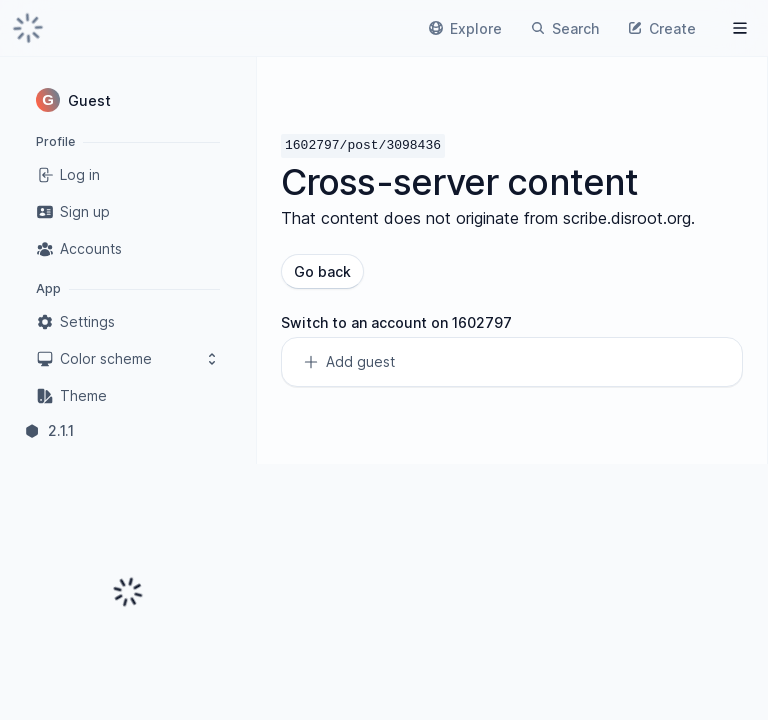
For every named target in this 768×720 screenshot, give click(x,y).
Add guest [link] (348, 362)
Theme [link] (71, 396)
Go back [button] (322, 271)
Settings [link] (75, 322)
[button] (128, 100)
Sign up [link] (73, 212)
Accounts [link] (79, 249)
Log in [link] (68, 175)
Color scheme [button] (128, 359)
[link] (28, 28)
